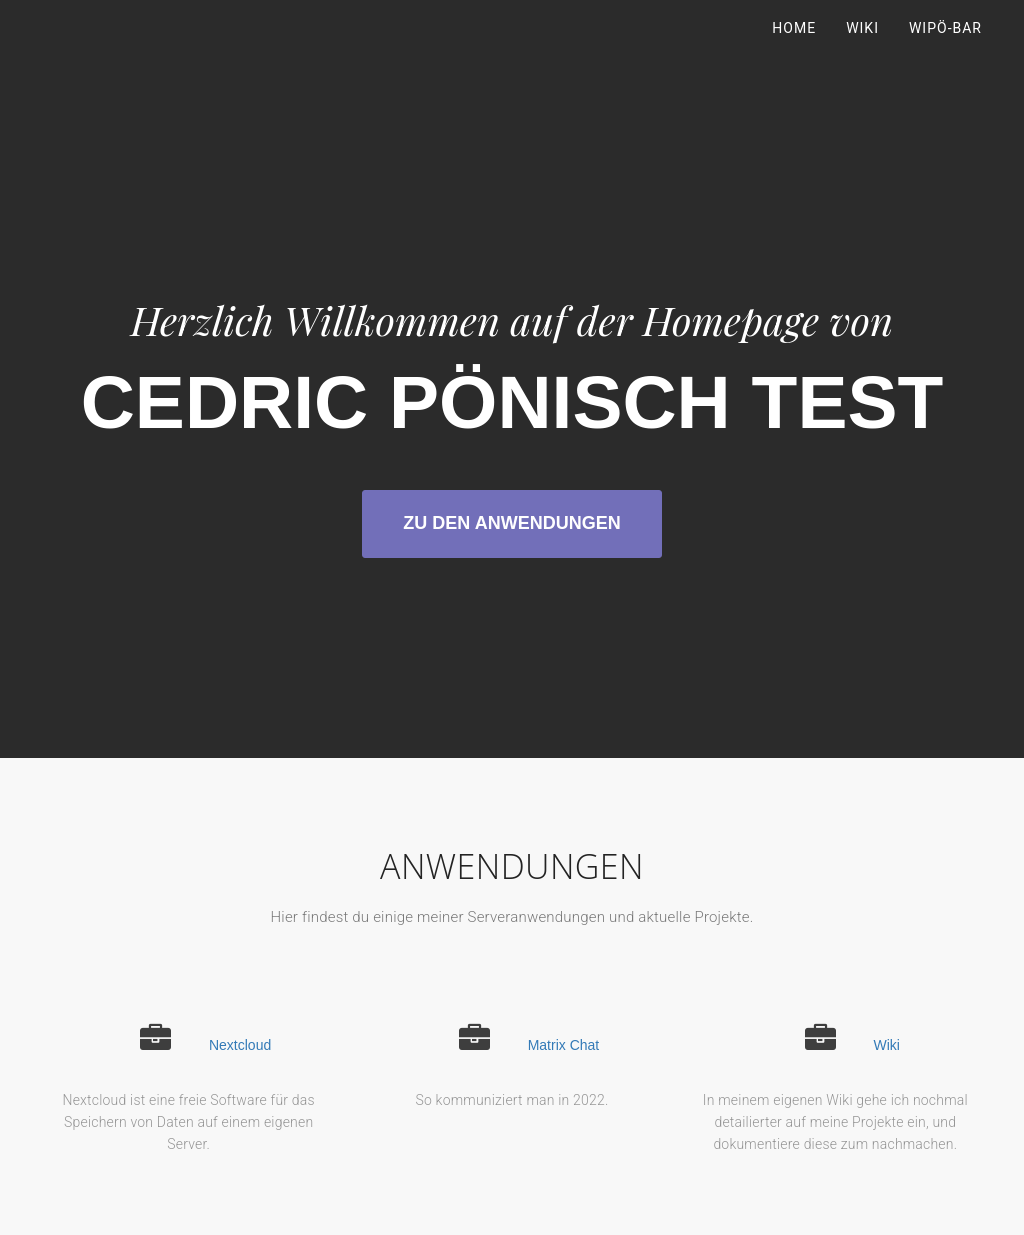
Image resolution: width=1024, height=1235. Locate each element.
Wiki (862, 50)
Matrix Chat (564, 1045)
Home (794, 50)
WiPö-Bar (945, 50)
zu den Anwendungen (511, 523)
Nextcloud (240, 1045)
